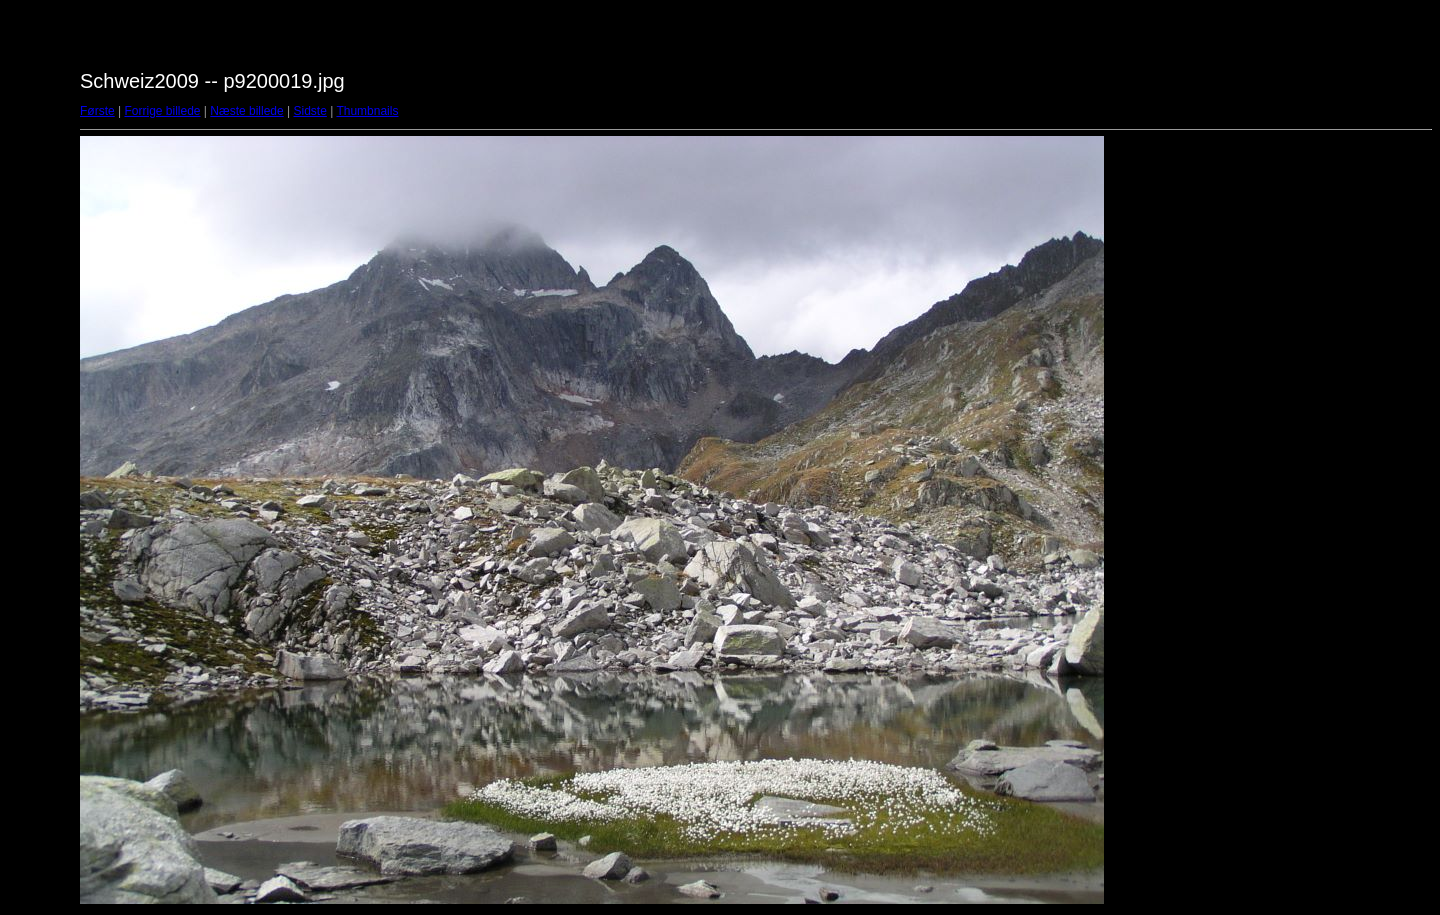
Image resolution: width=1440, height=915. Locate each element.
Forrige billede (162, 111)
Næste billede (246, 111)
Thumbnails (367, 111)
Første (97, 111)
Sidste (309, 111)
